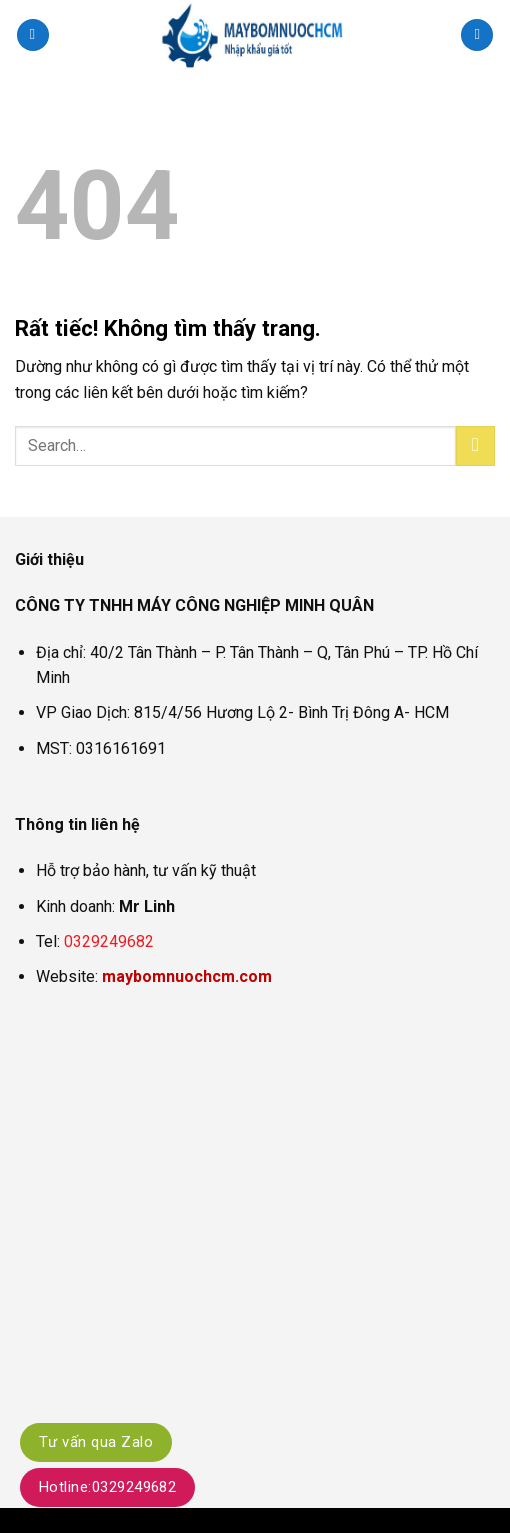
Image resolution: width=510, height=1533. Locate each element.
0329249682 (109, 941)
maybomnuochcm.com (187, 976)
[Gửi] (475, 445)
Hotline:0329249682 (107, 1487)
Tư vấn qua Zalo (96, 1442)
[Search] (477, 35)
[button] (33, 35)
